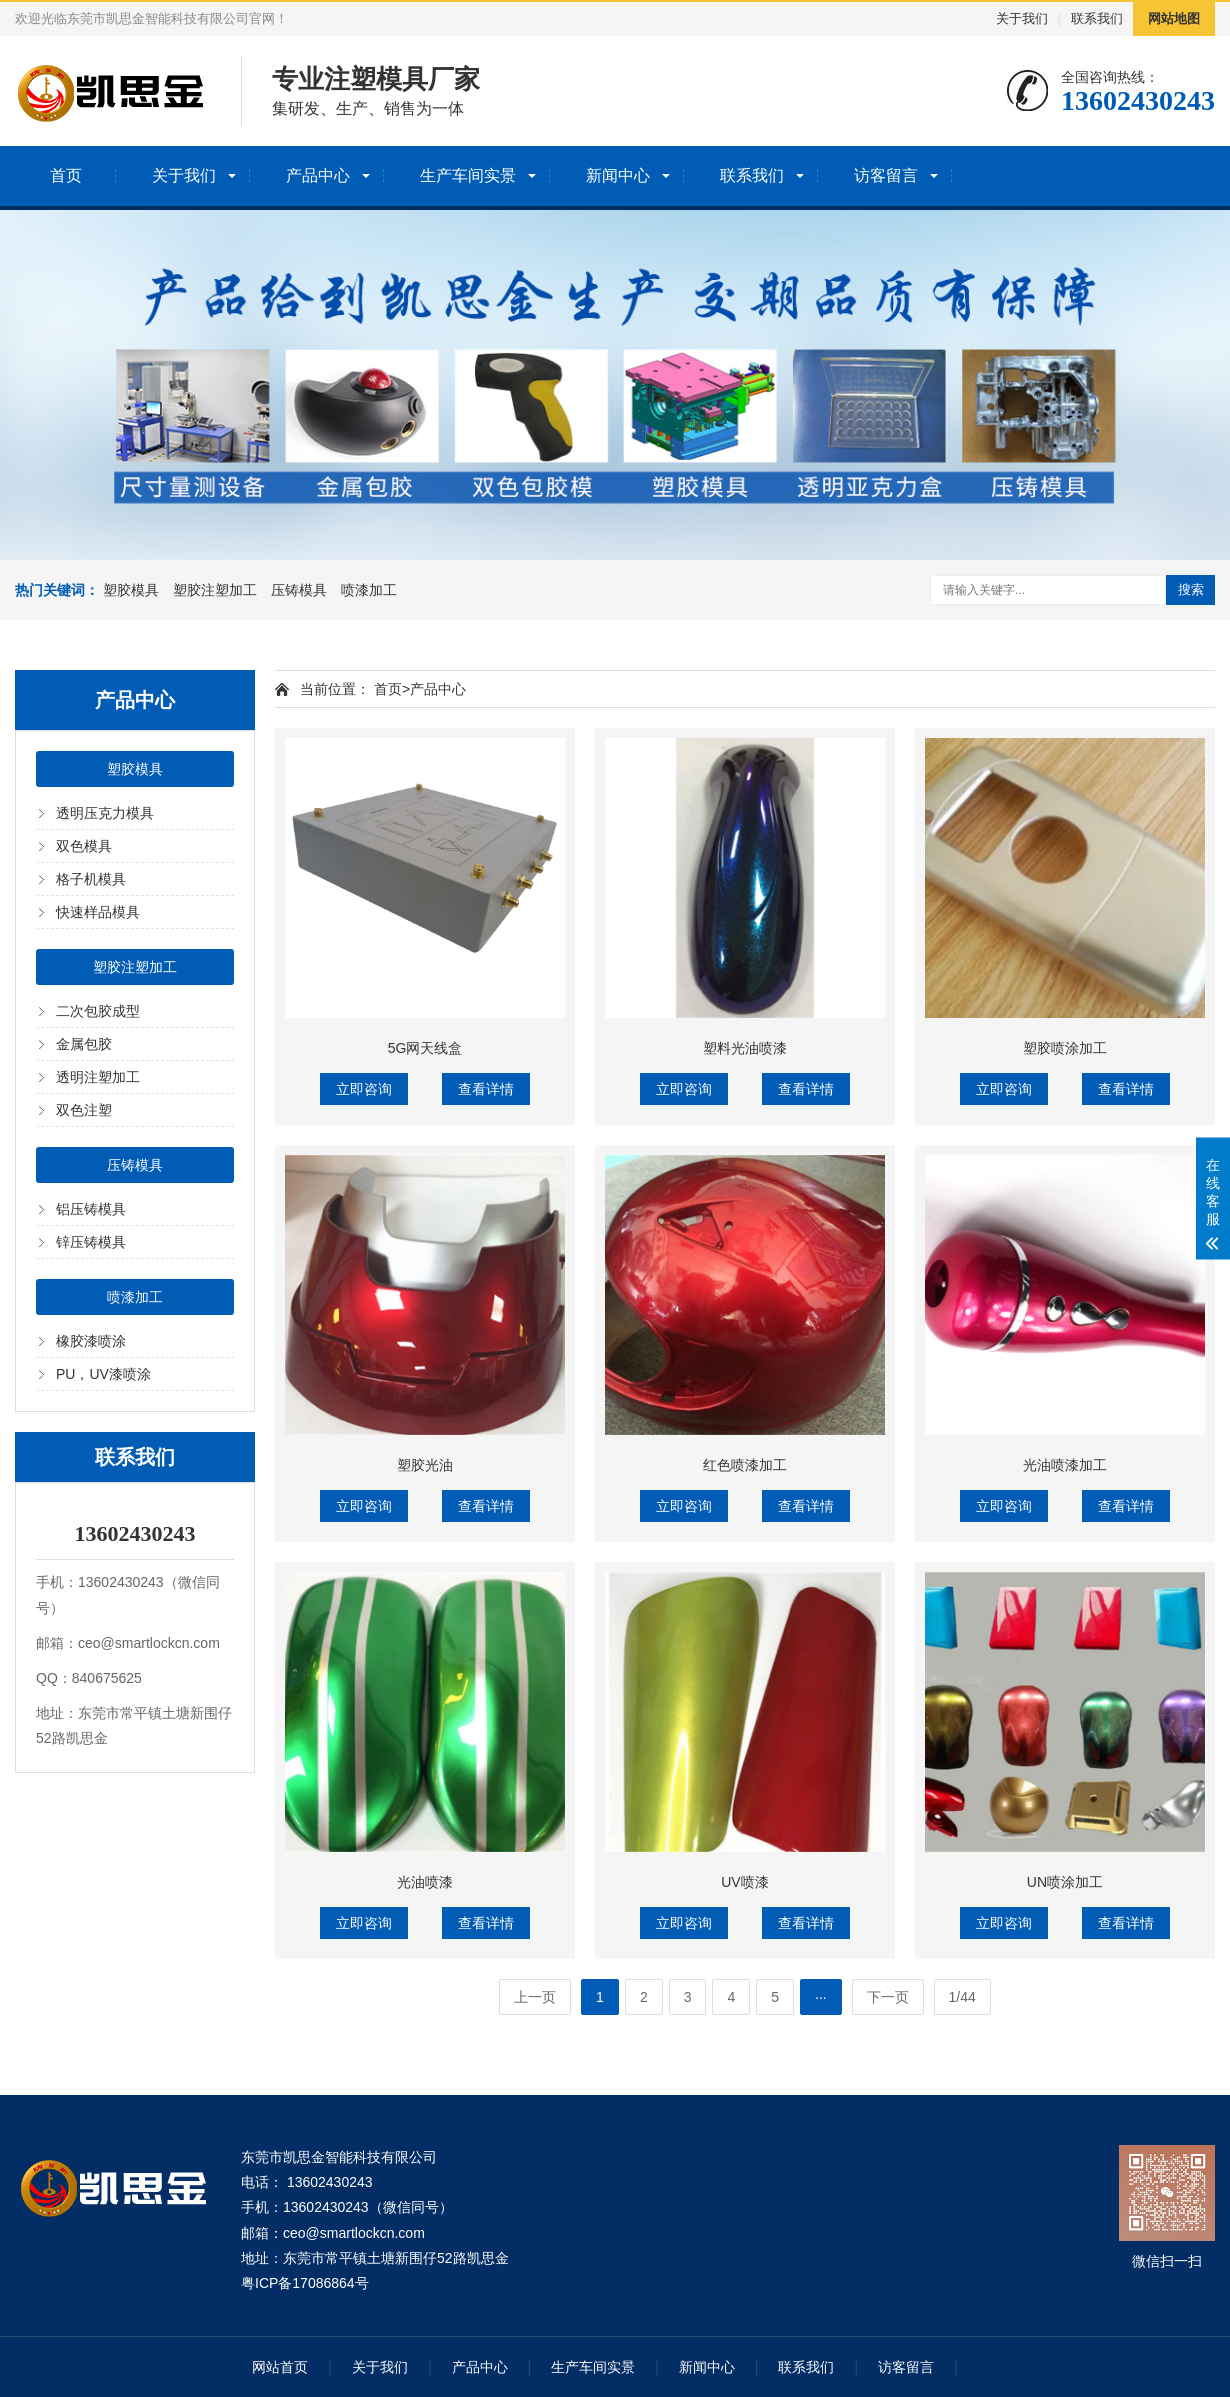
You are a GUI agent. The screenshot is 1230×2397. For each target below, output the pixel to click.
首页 (66, 175)
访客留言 (886, 175)
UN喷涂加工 (1065, 1882)
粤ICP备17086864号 (305, 2283)
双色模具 (84, 846)
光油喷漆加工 (1065, 1465)
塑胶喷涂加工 (1065, 1048)
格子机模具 (91, 879)
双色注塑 (84, 1110)
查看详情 (486, 1089)
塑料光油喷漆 (745, 1048)
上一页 (535, 1997)
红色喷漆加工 (745, 1465)
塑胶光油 (425, 1465)
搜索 (1191, 589)
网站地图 (1174, 18)
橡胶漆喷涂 (91, 1341)
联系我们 (1097, 18)
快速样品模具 (98, 912)
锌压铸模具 (91, 1242)
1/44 (962, 1997)
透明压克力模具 (105, 813)
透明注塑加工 (98, 1077)
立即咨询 (364, 1089)
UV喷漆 (744, 1882)
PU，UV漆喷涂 (103, 1374)
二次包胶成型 (98, 1011)
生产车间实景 (468, 175)
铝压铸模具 (91, 1209)
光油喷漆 (425, 1882)
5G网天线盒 (425, 1048)
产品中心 (318, 175)
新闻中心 (618, 175)
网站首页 (280, 2367)
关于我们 (1022, 18)
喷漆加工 (369, 590)
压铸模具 (299, 590)
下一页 (888, 1997)
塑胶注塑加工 (215, 590)
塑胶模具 (131, 590)
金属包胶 (84, 1044)
